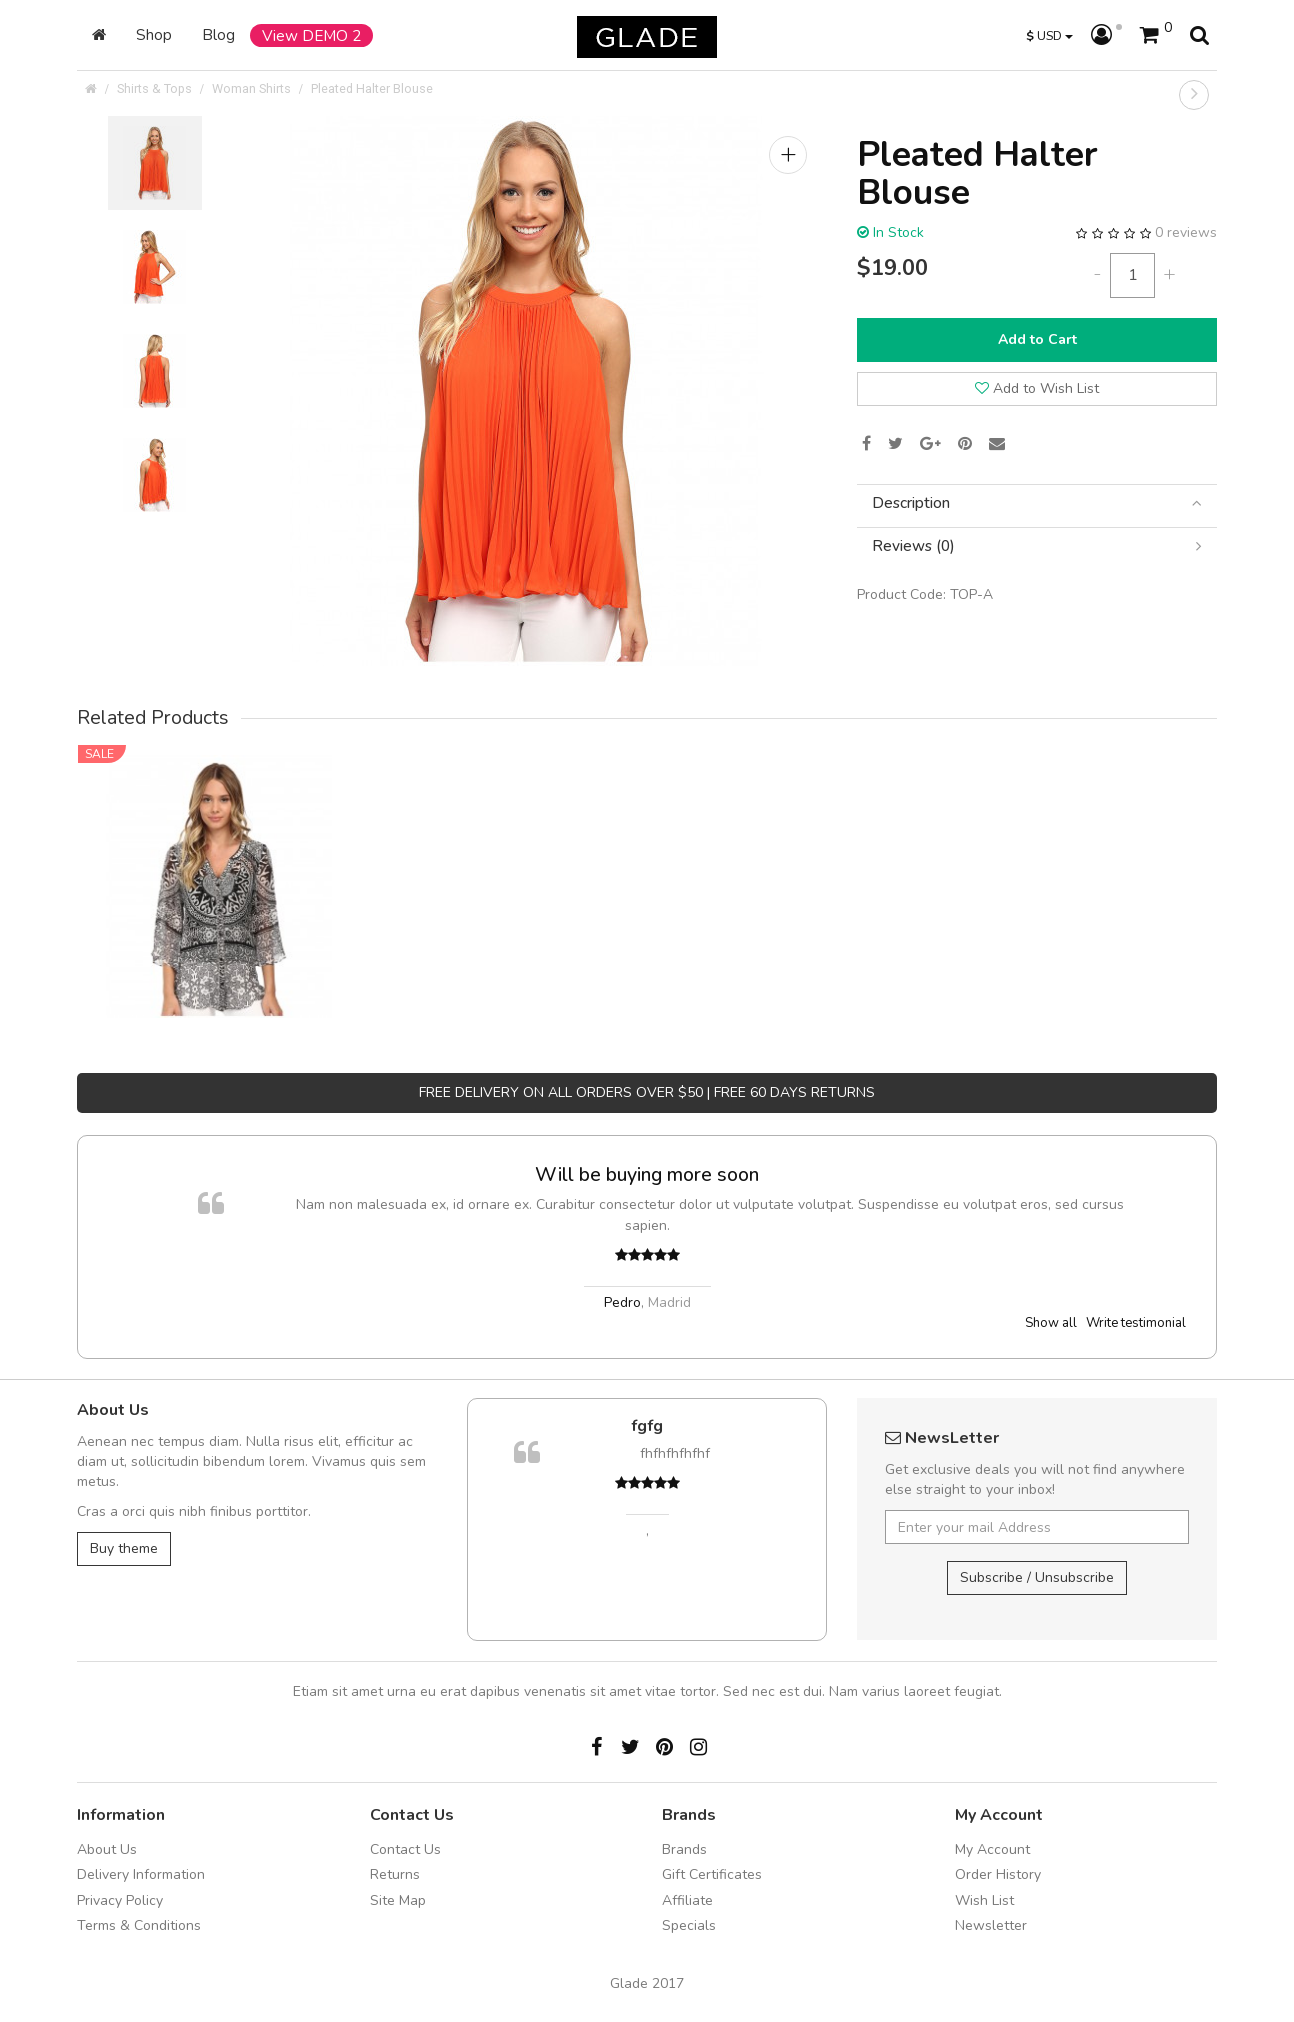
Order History (998, 1874)
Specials (689, 1925)
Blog (218, 34)
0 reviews (1186, 232)
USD (1049, 35)
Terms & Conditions (139, 1925)
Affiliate (687, 1900)
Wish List (984, 1900)
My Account (992, 1849)
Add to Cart (1037, 339)
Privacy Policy (120, 1900)
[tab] (1037, 503)
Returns (395, 1874)
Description (1037, 503)
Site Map (398, 1900)
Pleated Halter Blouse (372, 88)
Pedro (622, 1302)
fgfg (647, 1426)
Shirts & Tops (154, 88)
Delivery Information (141, 1874)
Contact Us (405, 1849)
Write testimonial (1136, 1323)
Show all (1051, 1323)
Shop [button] (154, 34)
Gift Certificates (712, 1874)
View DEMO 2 (311, 35)
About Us (107, 1849)
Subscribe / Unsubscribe (1037, 1577)
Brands (684, 1849)
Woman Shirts (251, 88)
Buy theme (124, 1548)
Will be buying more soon (647, 1174)
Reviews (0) (1037, 546)
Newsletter (991, 1925)
